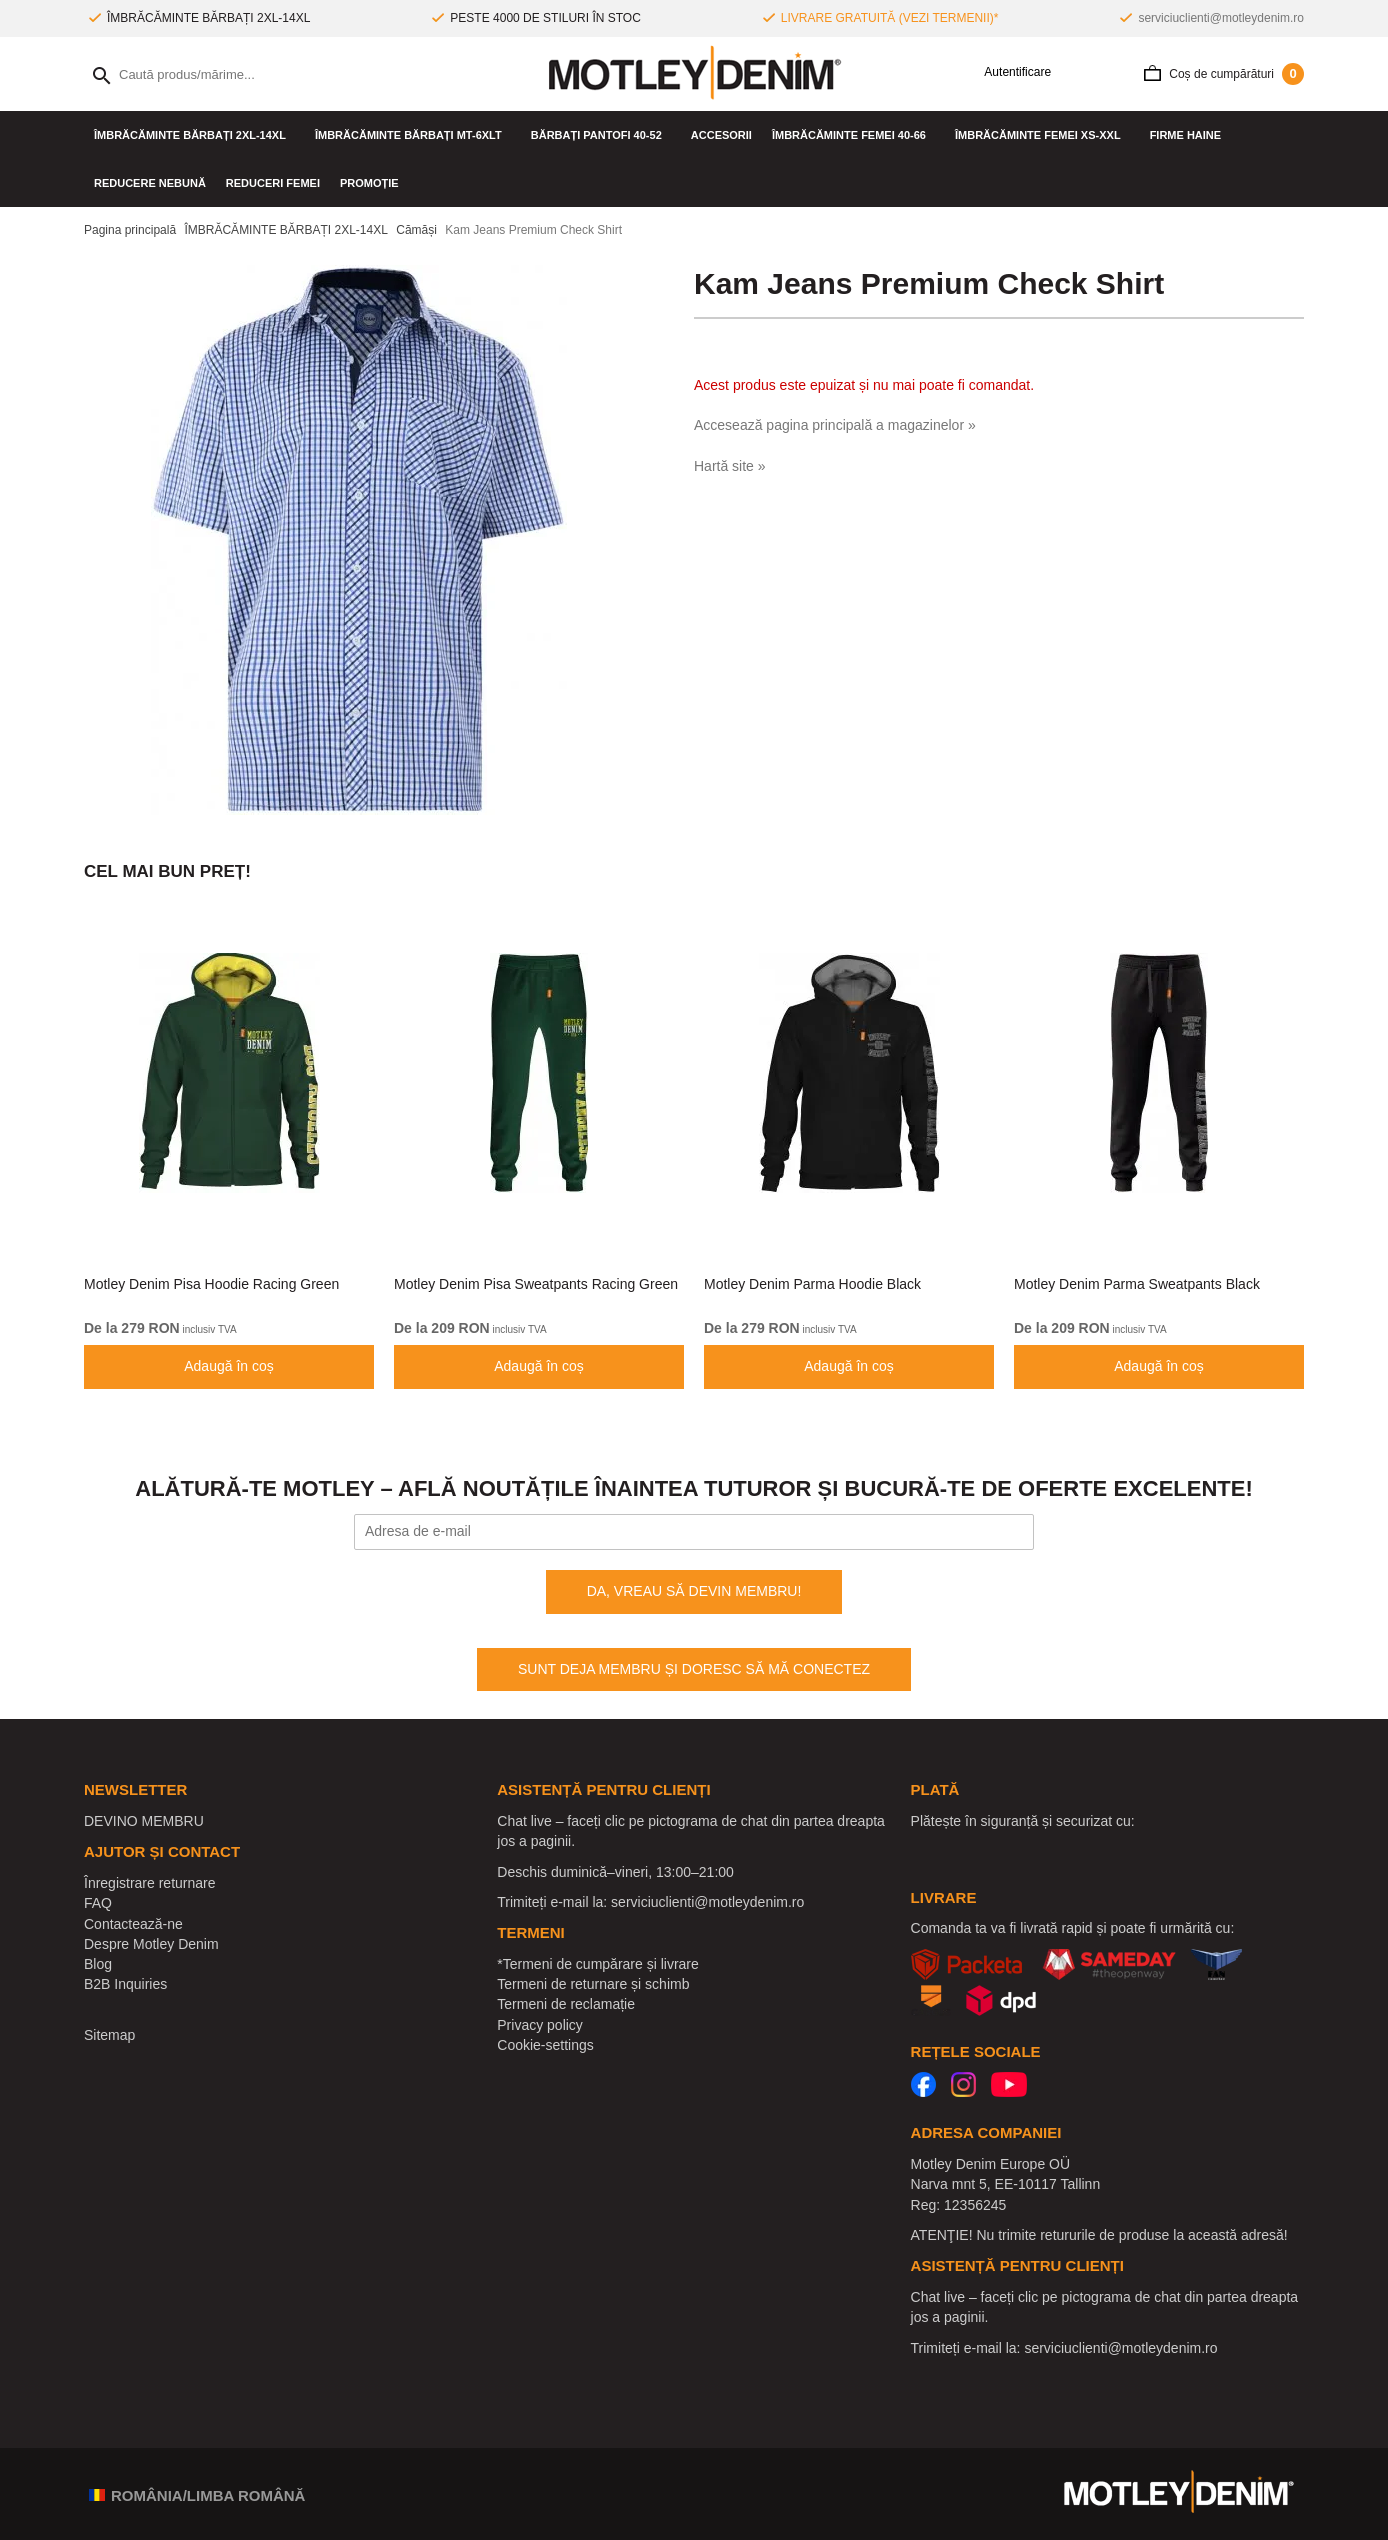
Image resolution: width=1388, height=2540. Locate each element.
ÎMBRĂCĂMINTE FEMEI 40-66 (853, 135)
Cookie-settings (545, 2045)
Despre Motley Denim (151, 1944)
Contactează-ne (133, 1924)
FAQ (98, 1903)
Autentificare (1010, 72)
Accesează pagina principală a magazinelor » (835, 425)
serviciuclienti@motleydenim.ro (1221, 18)
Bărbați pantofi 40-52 (601, 135)
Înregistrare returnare (150, 1883)
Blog (98, 1964)
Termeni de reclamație (566, 2004)
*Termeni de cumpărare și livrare (598, 1964)
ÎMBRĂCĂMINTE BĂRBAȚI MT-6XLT (413, 135)
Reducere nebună (150, 183)
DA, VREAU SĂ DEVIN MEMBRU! (694, 1591)
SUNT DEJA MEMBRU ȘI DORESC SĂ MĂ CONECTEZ (694, 1669)
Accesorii (721, 135)
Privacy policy (540, 2025)
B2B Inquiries (125, 1984)
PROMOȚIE (369, 183)
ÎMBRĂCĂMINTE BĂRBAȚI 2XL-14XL (194, 135)
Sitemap (109, 2035)
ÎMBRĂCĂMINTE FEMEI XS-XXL (1042, 135)
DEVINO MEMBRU (144, 1821)
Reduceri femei (273, 183)
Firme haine (1190, 135)
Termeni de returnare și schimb (593, 1984)
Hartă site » (730, 466)
